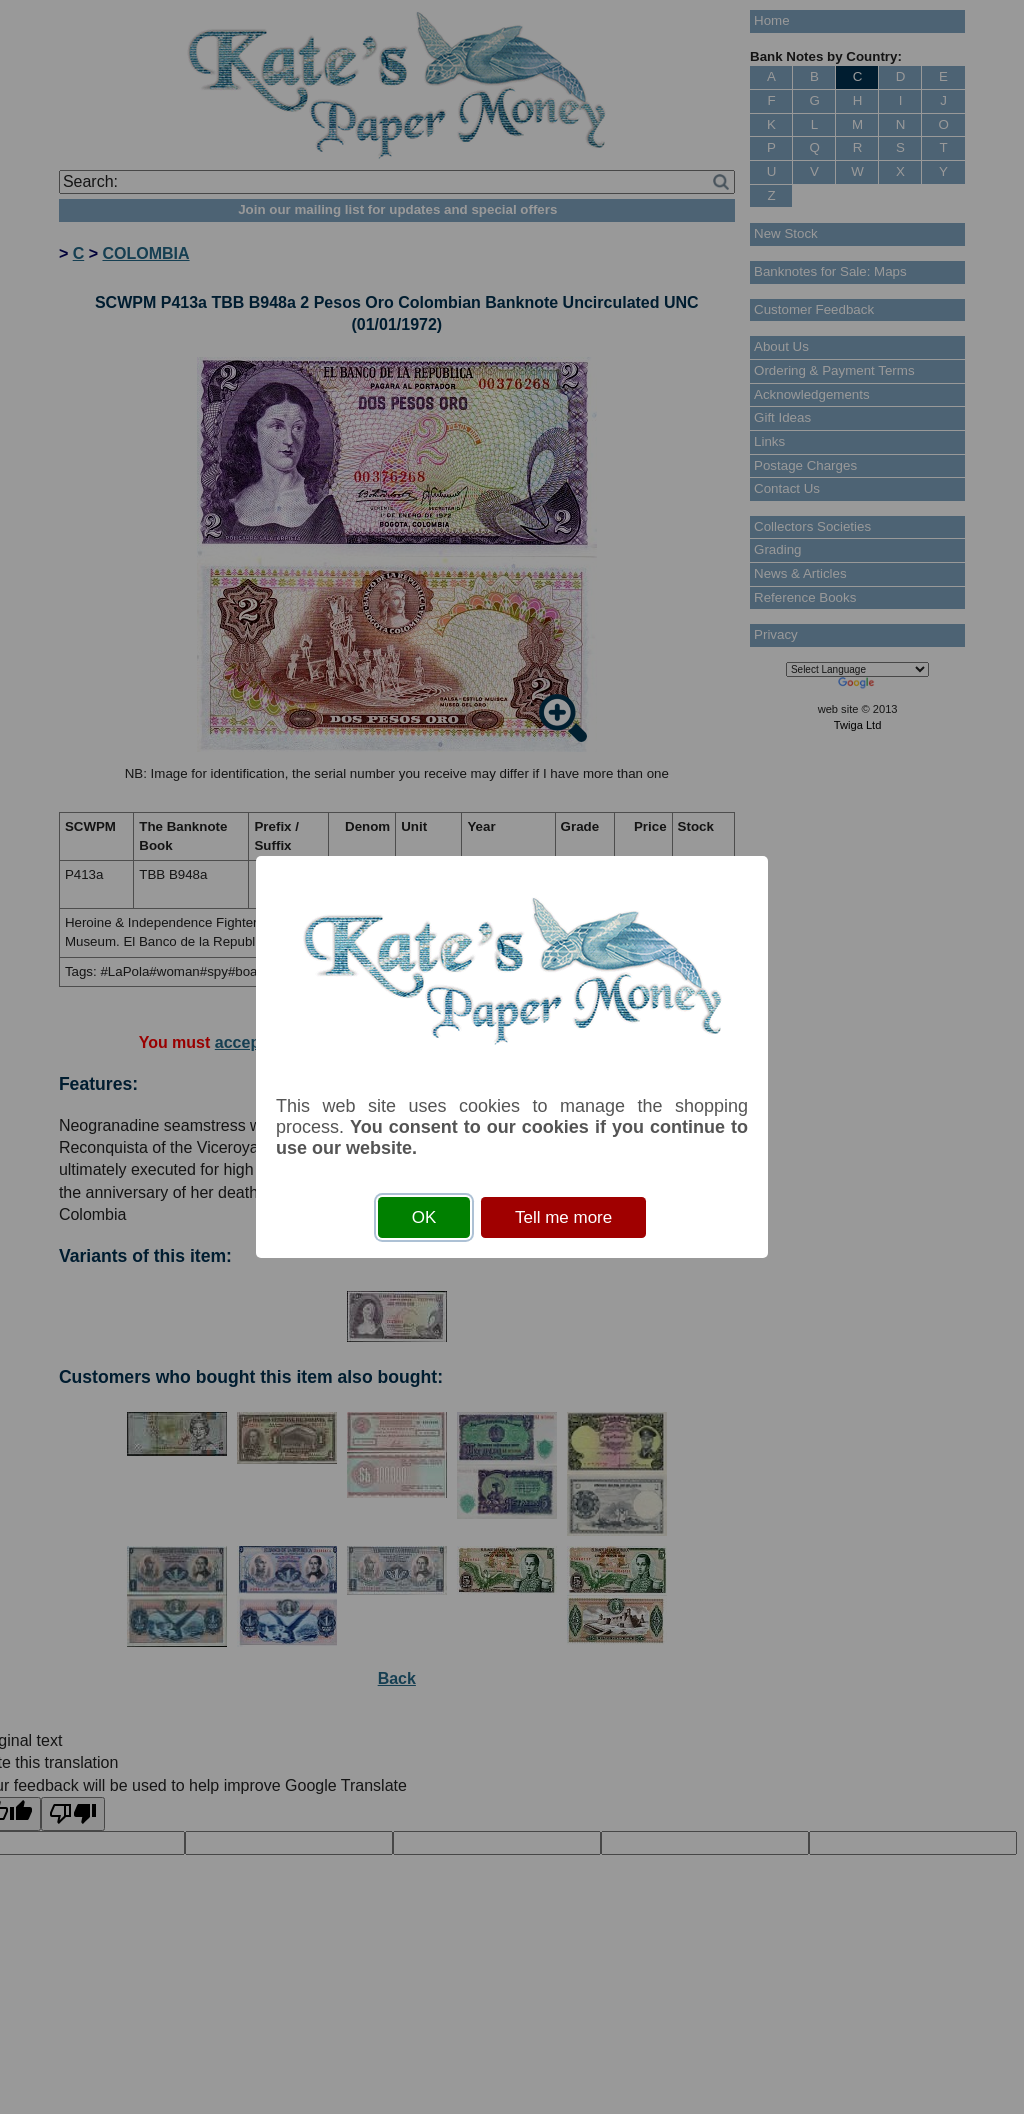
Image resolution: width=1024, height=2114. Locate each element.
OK (424, 1217)
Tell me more (563, 1217)
